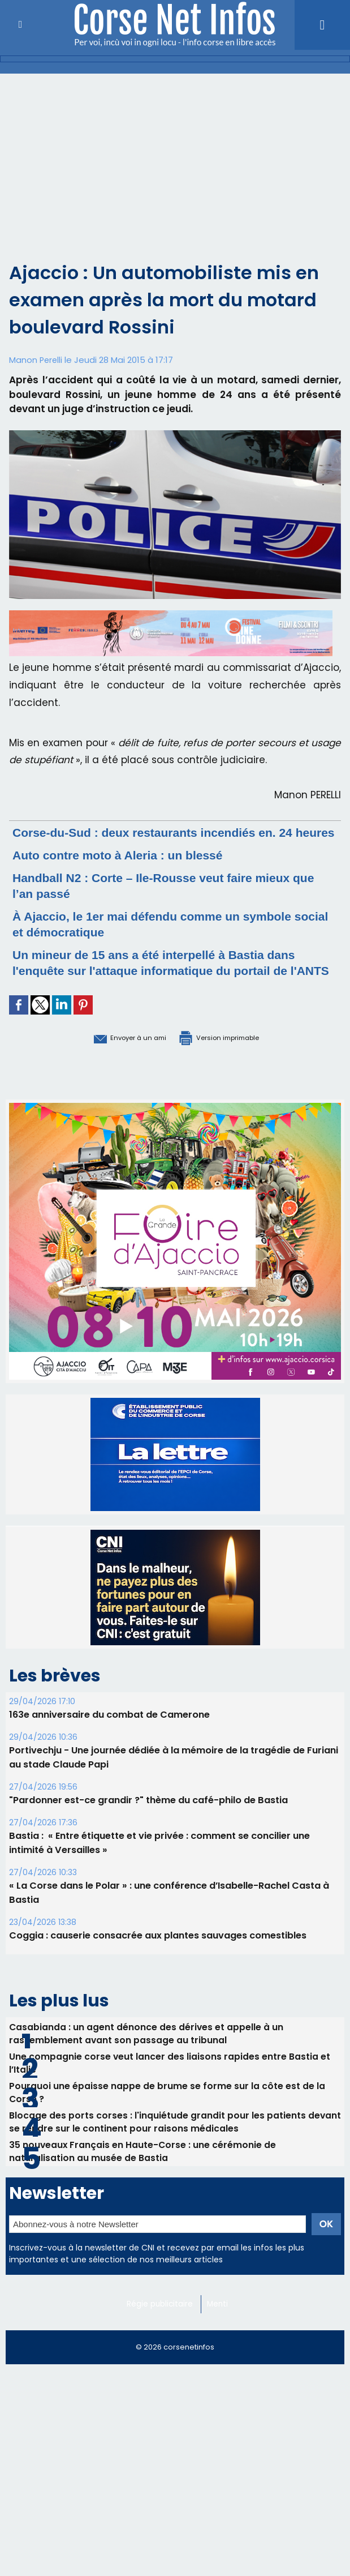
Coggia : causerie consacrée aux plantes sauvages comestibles (157, 1966)
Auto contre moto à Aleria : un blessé (132, 870)
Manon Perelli (36, 360)
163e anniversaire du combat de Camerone (109, 1745)
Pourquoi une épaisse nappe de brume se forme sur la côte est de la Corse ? (167, 2128)
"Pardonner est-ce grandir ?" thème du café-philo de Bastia (148, 1831)
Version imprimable (233, 1068)
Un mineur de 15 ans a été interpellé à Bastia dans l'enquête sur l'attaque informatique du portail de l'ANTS (173, 985)
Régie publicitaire (161, 2345)
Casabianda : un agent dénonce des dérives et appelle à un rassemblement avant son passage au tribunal (146, 2064)
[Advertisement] (175, 158)
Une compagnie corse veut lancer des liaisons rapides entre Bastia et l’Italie (170, 2096)
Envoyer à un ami (112, 1068)
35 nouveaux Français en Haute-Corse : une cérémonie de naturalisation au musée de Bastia (143, 2191)
